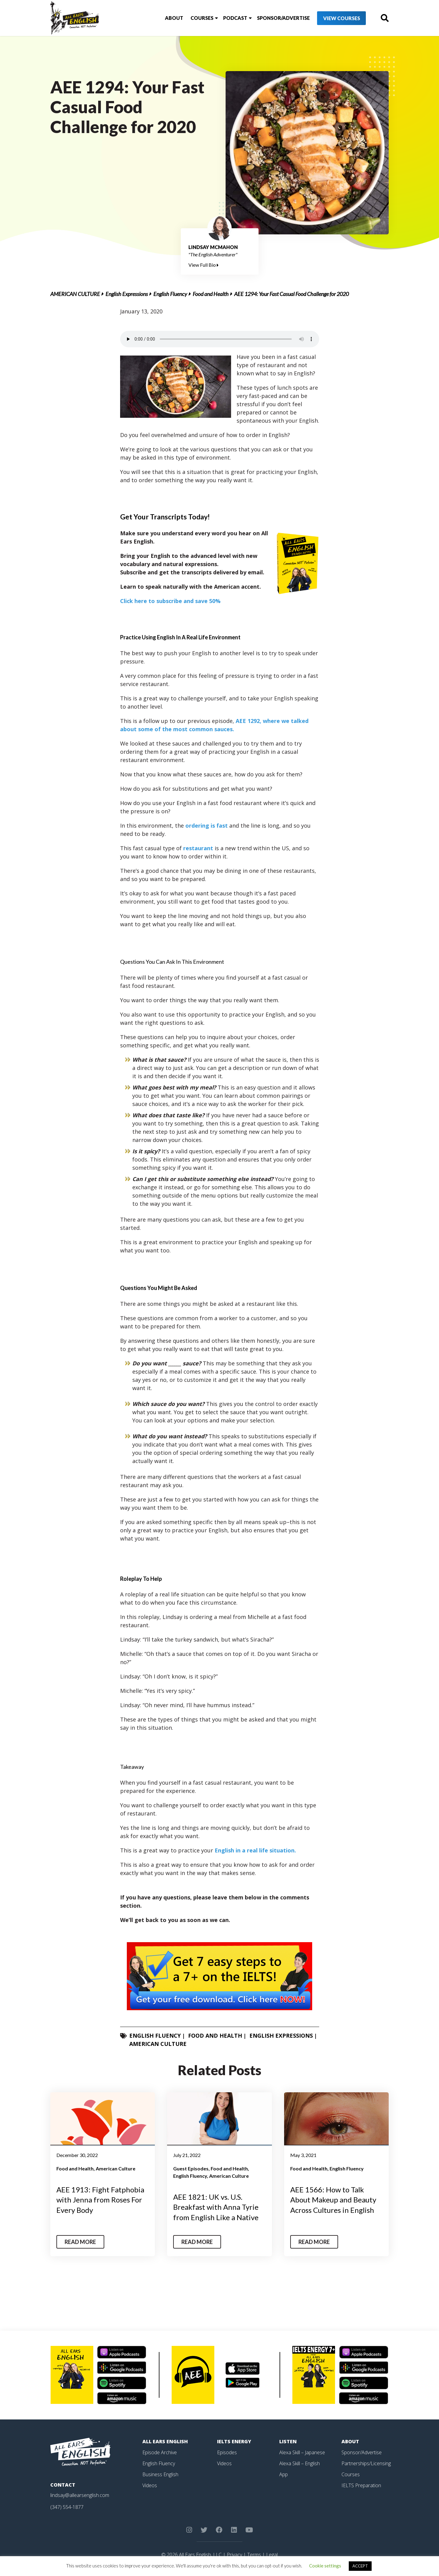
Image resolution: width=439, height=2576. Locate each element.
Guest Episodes (191, 2168)
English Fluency (170, 294)
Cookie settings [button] (325, 2565)
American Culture (75, 294)
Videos (149, 2485)
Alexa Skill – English (299, 2463)
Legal (272, 2554)
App (283, 2474)
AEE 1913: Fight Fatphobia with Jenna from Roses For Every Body (100, 2199)
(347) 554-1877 (67, 2507)
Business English (160, 2474)
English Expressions (126, 294)
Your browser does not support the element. (219, 339)
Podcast (235, 18)
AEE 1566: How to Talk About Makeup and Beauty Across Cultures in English (333, 2199)
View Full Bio (203, 265)
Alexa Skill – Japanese (302, 2452)
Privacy (234, 2554)
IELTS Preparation (361, 2485)
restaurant (198, 848)
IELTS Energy (234, 2441)
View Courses (341, 18)
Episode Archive (159, 2452)
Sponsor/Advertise (283, 18)
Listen (288, 2441)
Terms (254, 2554)
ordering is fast (206, 825)
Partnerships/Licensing (366, 2463)
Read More (80, 2241)
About (174, 18)
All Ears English (165, 2441)
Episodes (227, 2452)
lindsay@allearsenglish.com (79, 2495)
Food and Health (211, 294)
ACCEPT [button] (360, 2565)
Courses (202, 18)
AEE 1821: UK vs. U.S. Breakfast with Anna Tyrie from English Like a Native (216, 2207)
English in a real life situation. (255, 1850)
